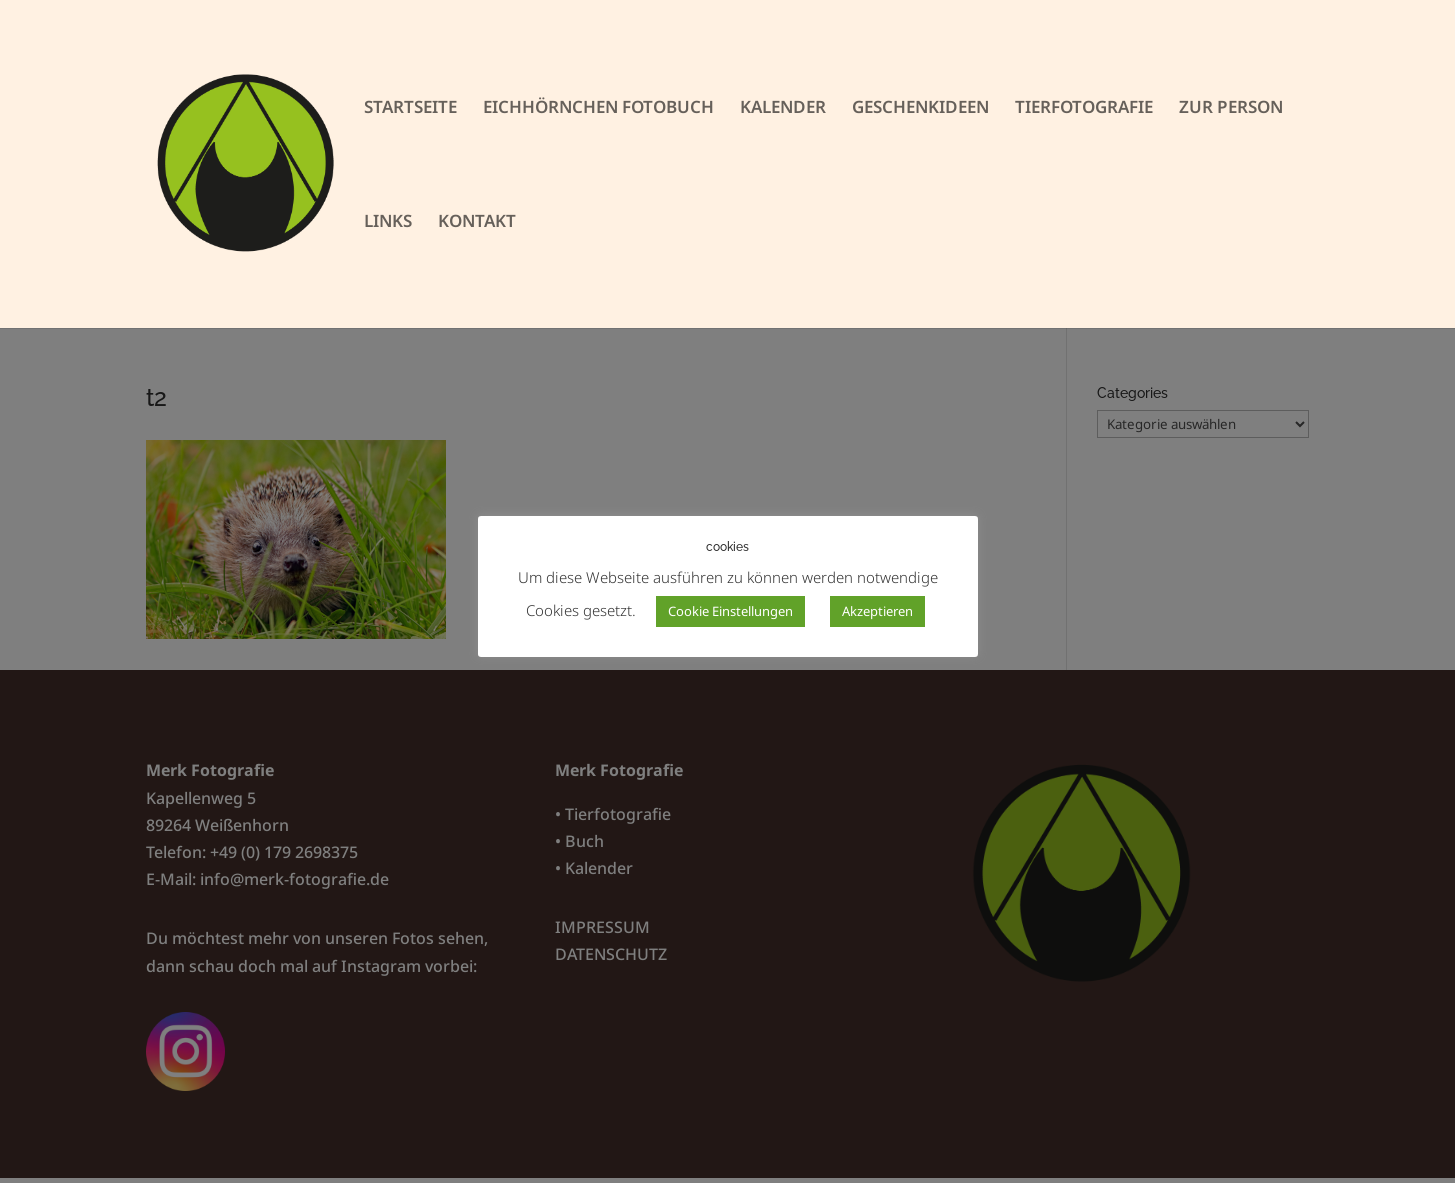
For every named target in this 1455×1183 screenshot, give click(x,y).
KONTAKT (477, 223)
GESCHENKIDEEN (920, 109)
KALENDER (783, 109)
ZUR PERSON (1231, 109)
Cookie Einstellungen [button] (730, 611)
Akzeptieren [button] (877, 611)
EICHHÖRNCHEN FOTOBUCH (598, 109)
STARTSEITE (410, 109)
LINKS (388, 223)
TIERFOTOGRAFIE (1084, 109)
